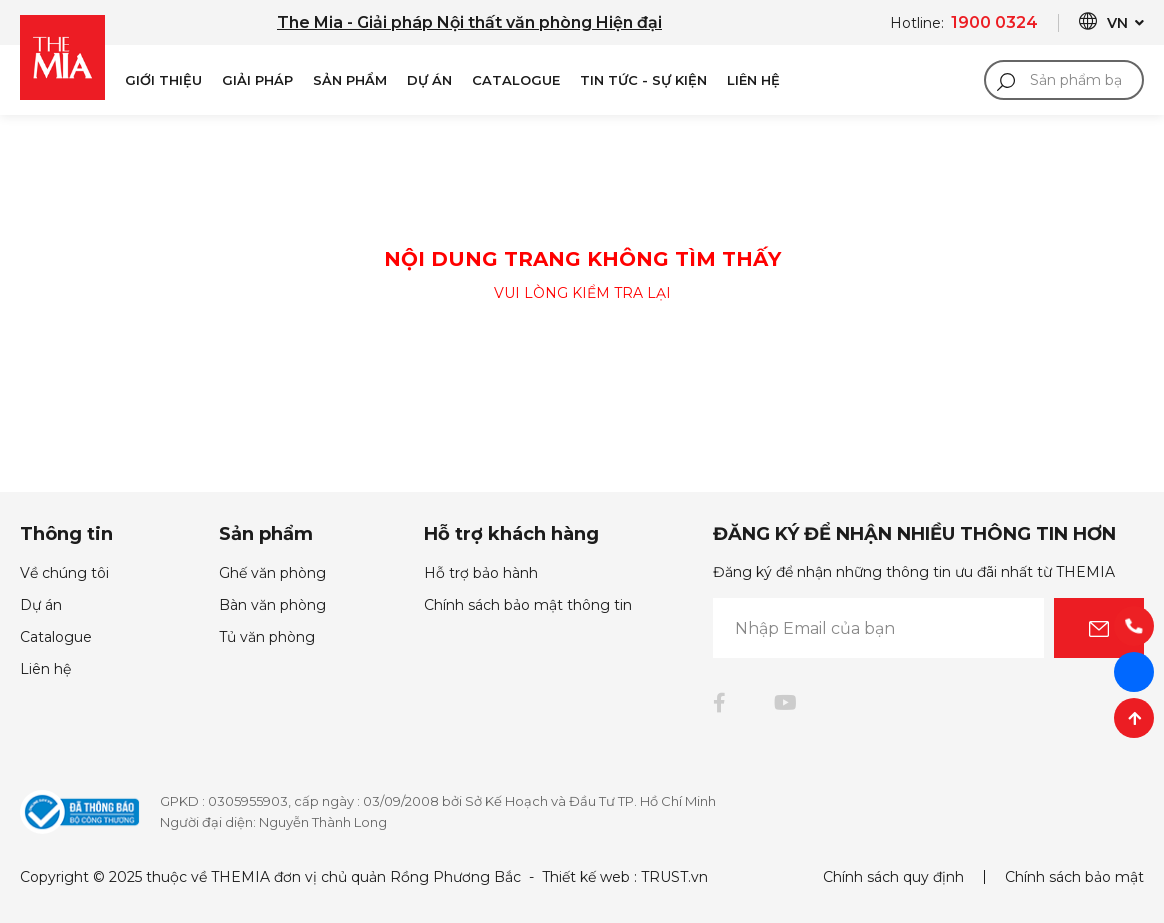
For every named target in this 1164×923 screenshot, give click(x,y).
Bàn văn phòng (272, 605)
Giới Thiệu (163, 80)
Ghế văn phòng (272, 573)
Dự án (429, 80)
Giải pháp (257, 80)
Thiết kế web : (589, 877)
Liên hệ (45, 669)
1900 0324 (994, 22)
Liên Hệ (753, 80)
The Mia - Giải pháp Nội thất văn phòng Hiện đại (469, 22)
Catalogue (516, 80)
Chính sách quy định (893, 877)
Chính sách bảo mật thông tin (528, 605)
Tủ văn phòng (267, 637)
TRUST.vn (674, 877)
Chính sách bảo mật (1074, 877)
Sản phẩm (350, 80)
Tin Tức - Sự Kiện (643, 80)
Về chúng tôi (64, 573)
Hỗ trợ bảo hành (481, 573)
